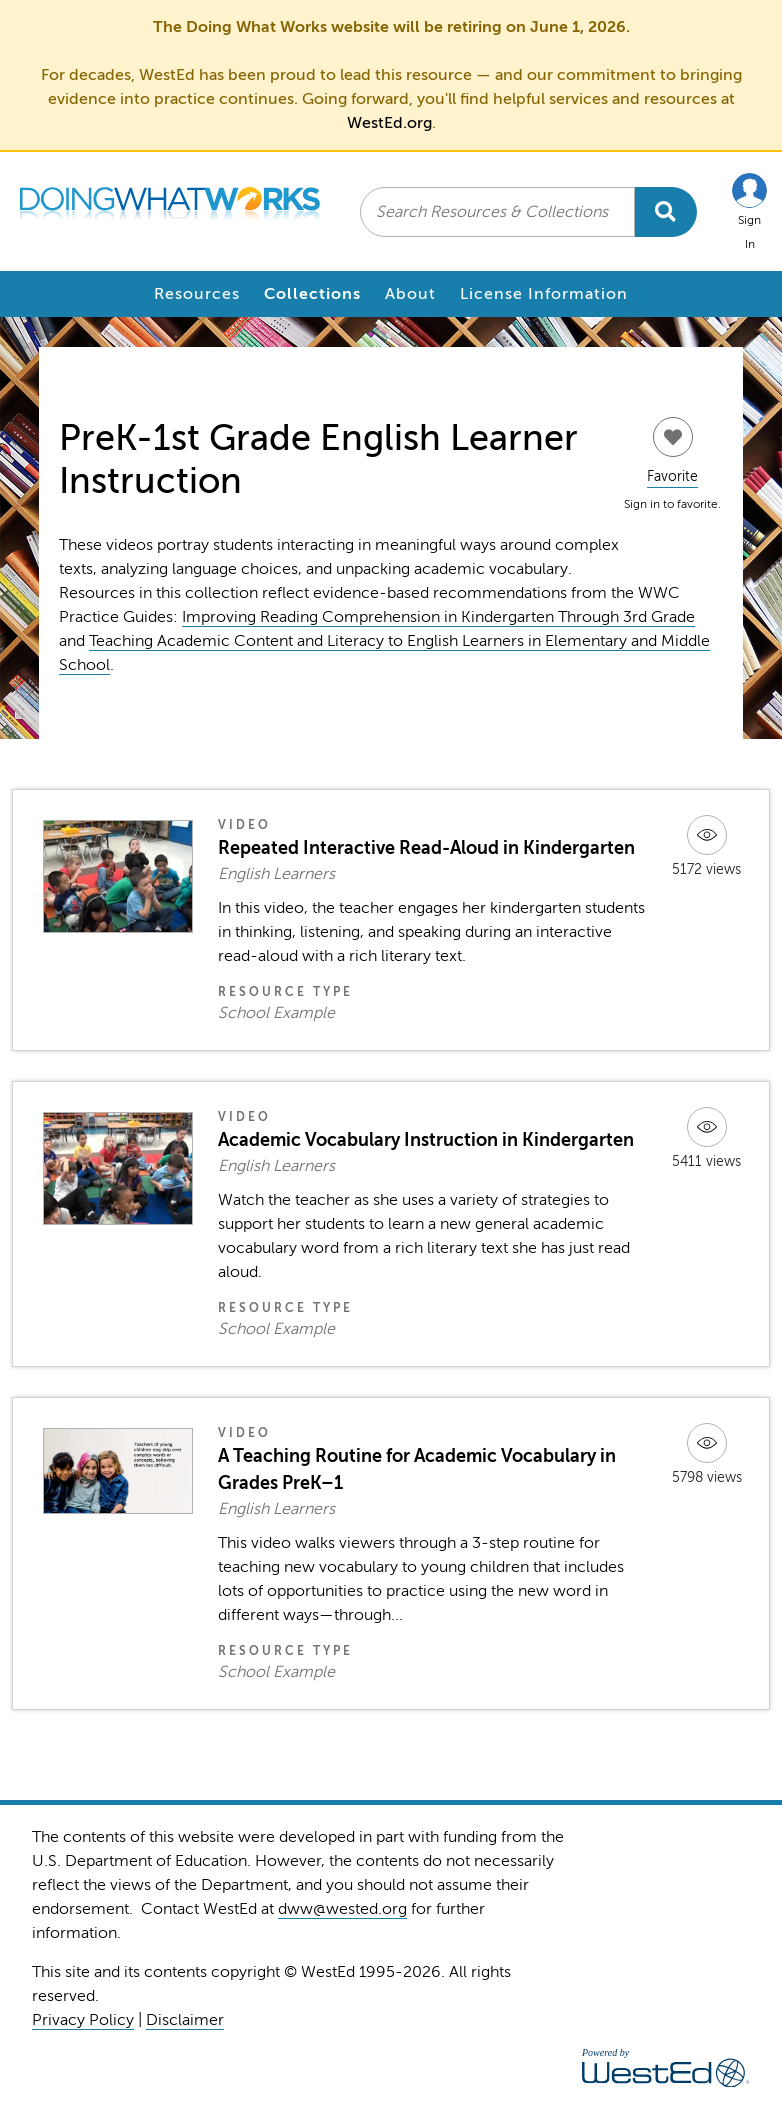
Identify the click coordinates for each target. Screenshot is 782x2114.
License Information (544, 294)
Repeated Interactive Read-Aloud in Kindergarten (426, 848)
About (410, 294)
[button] (749, 211)
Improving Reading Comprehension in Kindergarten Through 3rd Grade (438, 617)
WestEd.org (389, 123)
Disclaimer (185, 2020)
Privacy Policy (83, 2020)
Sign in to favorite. (672, 504)
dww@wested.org (342, 1909)
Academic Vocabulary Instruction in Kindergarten (426, 1140)
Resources (197, 294)
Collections (312, 294)
